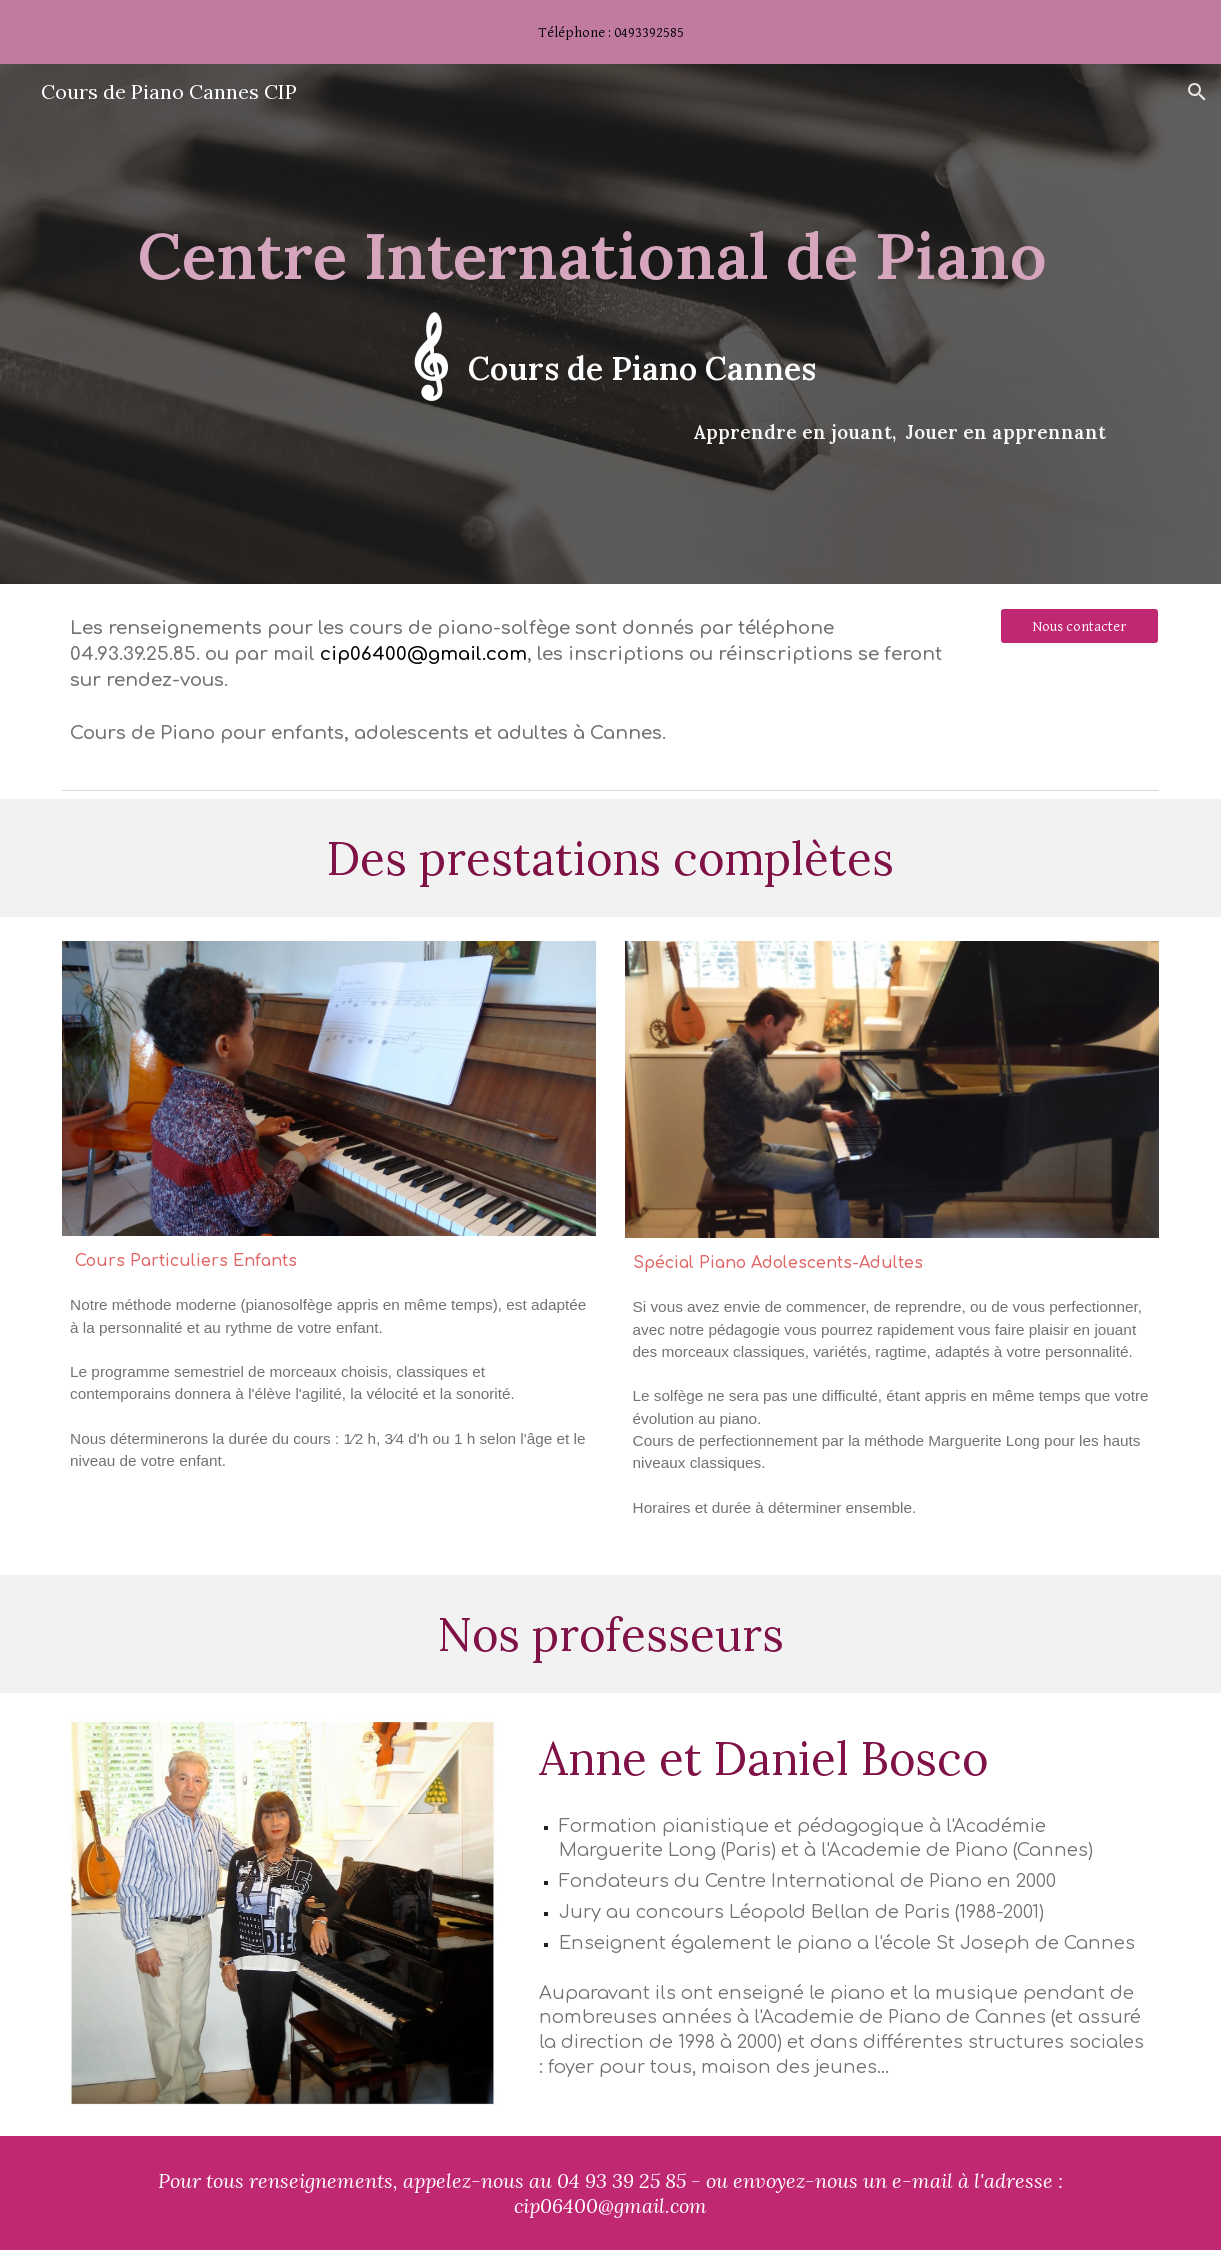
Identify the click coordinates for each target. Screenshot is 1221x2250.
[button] (1197, 92)
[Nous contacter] (1079, 626)
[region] (610, 32)
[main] (610, 324)
